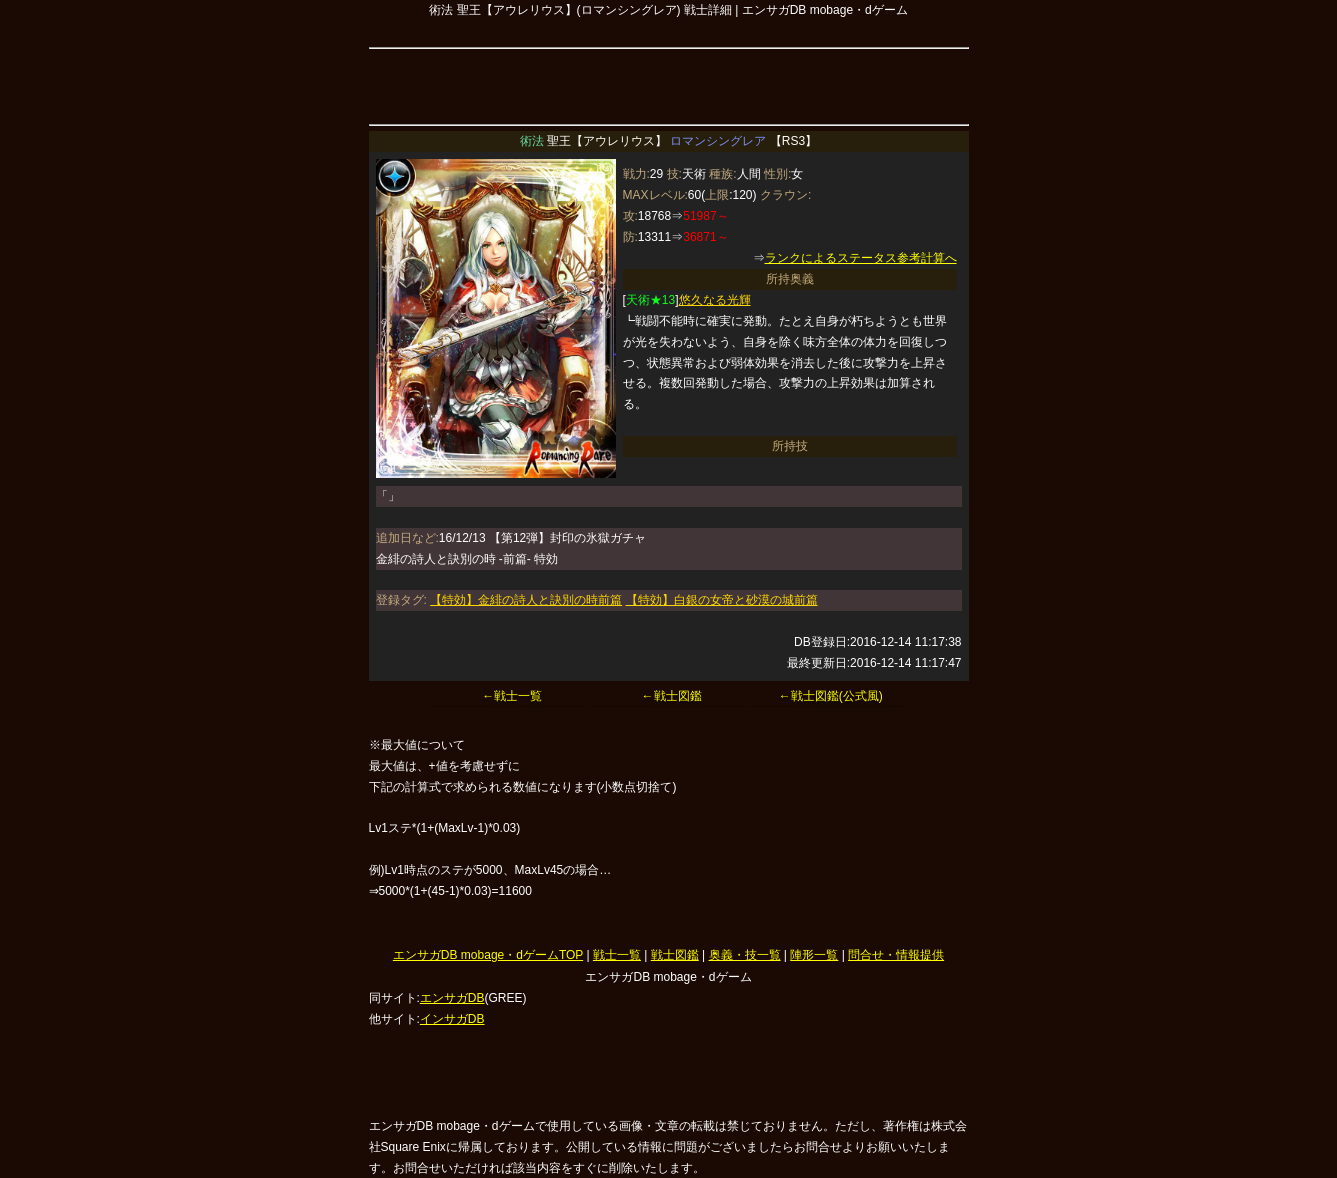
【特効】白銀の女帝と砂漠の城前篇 (722, 600)
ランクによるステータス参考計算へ (861, 258)
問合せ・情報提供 (896, 955)
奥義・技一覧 (745, 955)
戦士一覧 (617, 955)
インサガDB (452, 1019)
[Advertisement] (669, 84)
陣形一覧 (814, 955)
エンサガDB (452, 998)
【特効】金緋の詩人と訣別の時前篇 (526, 600)
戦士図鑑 (675, 955)
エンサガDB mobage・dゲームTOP (488, 955)
